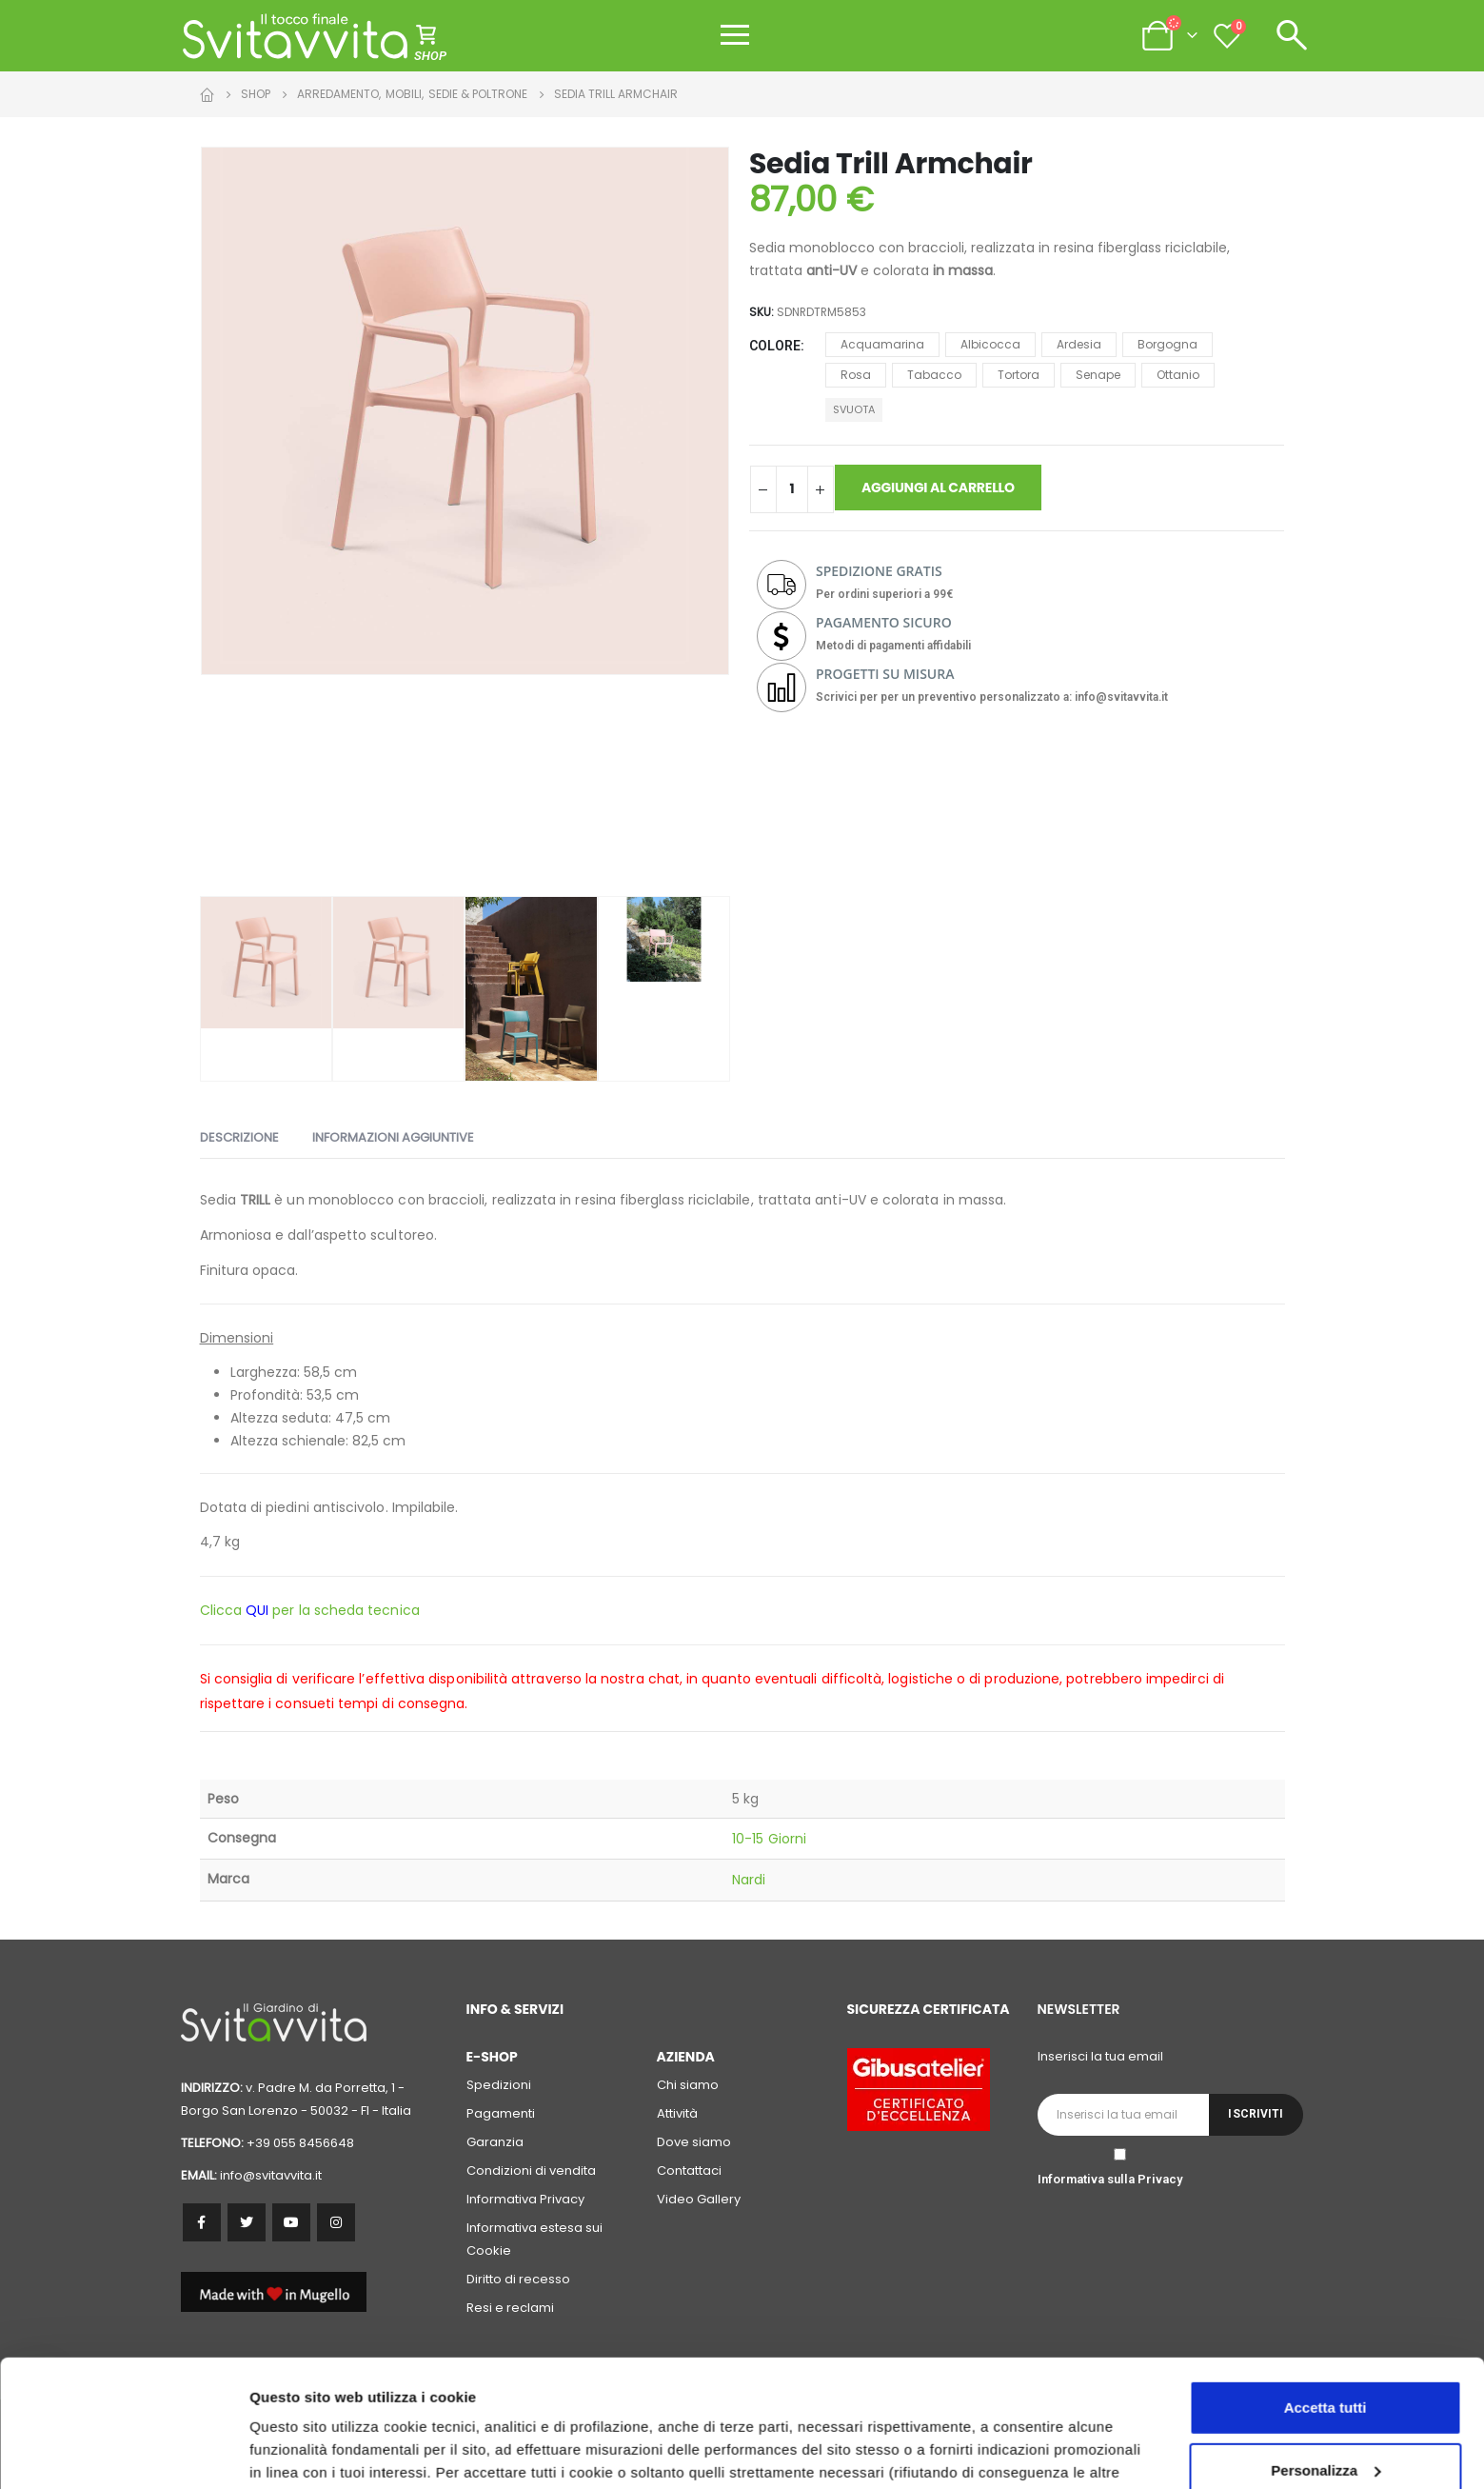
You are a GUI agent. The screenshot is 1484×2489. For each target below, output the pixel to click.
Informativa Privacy (525, 2199)
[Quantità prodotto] (792, 489)
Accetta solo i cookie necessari (1325, 2413)
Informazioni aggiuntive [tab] (393, 1137)
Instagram (336, 2222)
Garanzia (495, 2142)
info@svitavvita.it (271, 2175)
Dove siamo (694, 2142)
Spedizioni (498, 2085)
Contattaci (689, 2170)
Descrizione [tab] (239, 1137)
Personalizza (293, 2451)
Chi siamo (688, 2085)
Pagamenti (500, 2113)
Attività (677, 2113)
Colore (775, 345)
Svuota (854, 409)
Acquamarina (882, 344)
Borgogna (1167, 344)
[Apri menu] (735, 34)
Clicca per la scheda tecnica (310, 1610)
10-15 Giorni (769, 1838)
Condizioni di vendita (531, 2170)
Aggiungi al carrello (938, 487)
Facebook (202, 2222)
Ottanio (1178, 375)
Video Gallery (699, 2199)
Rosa (856, 375)
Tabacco (934, 375)
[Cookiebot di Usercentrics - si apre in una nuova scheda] (123, 2452)
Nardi (748, 1879)
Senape (1098, 375)
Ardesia (1079, 344)
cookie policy (1042, 2399)
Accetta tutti (1325, 2288)
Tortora (1018, 375)
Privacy (1160, 2179)
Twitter (247, 2222)
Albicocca (990, 344)
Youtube (291, 2222)
